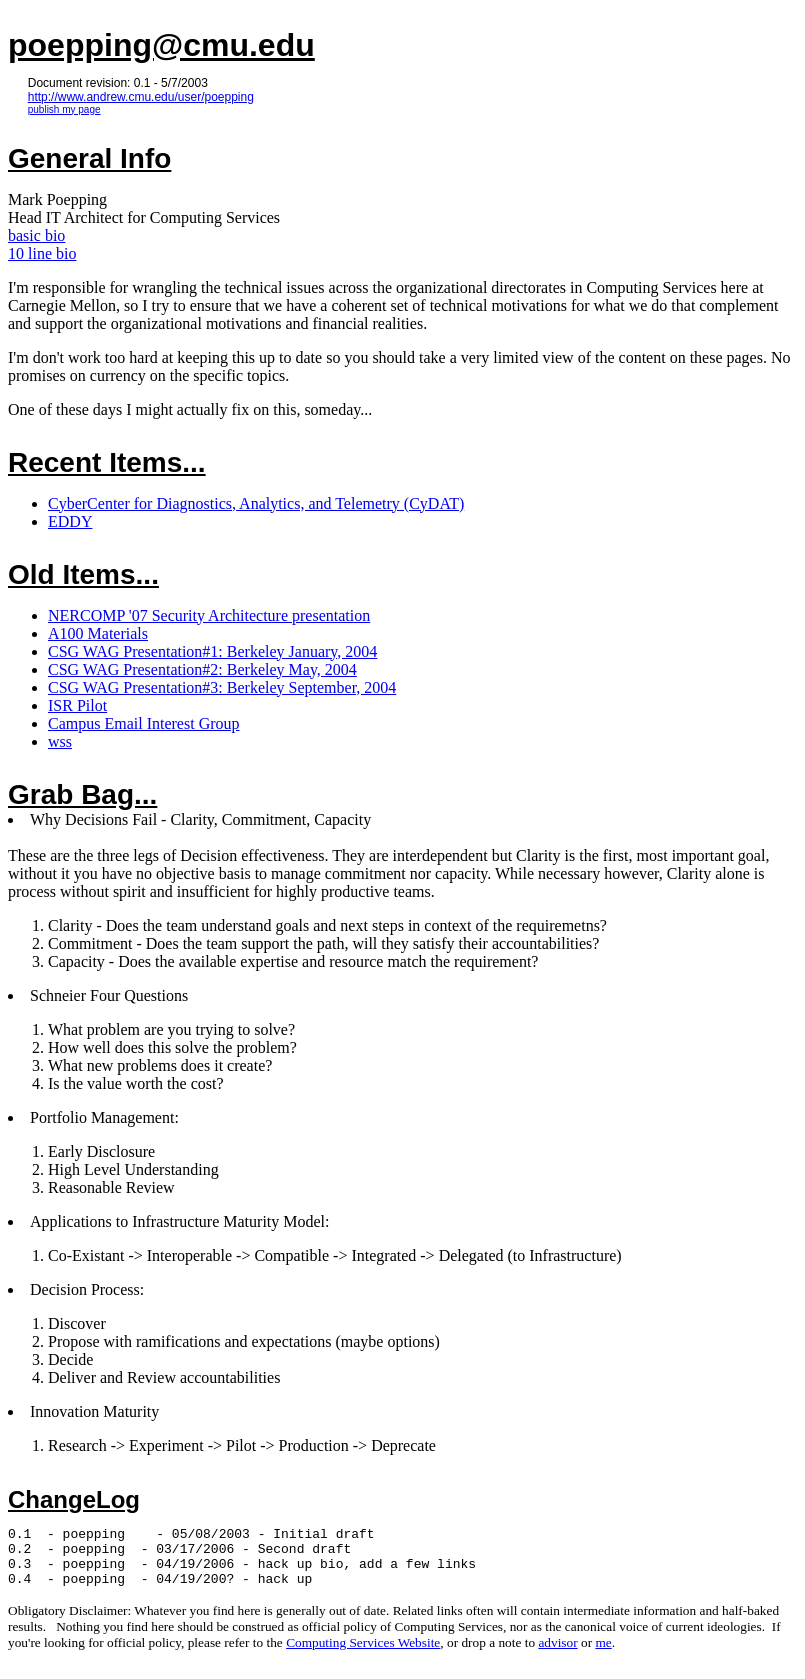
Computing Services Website (363, 1654)
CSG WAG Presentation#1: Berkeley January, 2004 (212, 651)
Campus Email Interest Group (144, 723)
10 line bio (42, 253)
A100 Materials (98, 633)
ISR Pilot (77, 705)
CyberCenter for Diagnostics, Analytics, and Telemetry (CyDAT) (256, 503)
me (603, 1654)
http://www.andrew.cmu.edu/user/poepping (141, 97)
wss (60, 741)
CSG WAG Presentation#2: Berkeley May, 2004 (202, 669)
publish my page (64, 109)
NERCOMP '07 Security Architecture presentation (209, 615)
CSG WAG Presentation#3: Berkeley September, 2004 (222, 687)
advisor (557, 1654)
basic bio (36, 235)
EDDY (70, 521)
